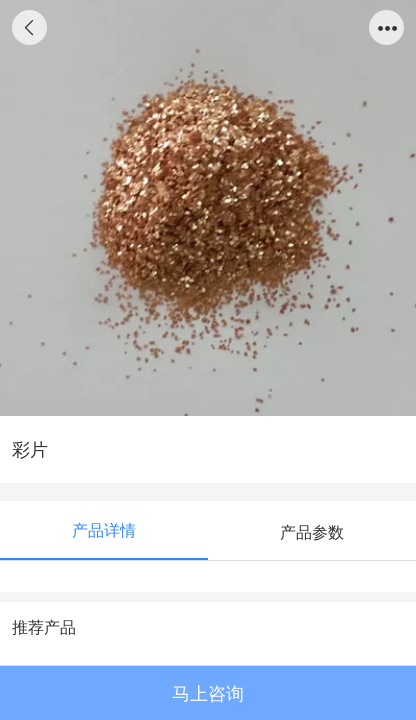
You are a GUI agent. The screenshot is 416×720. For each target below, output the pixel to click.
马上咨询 (208, 694)
